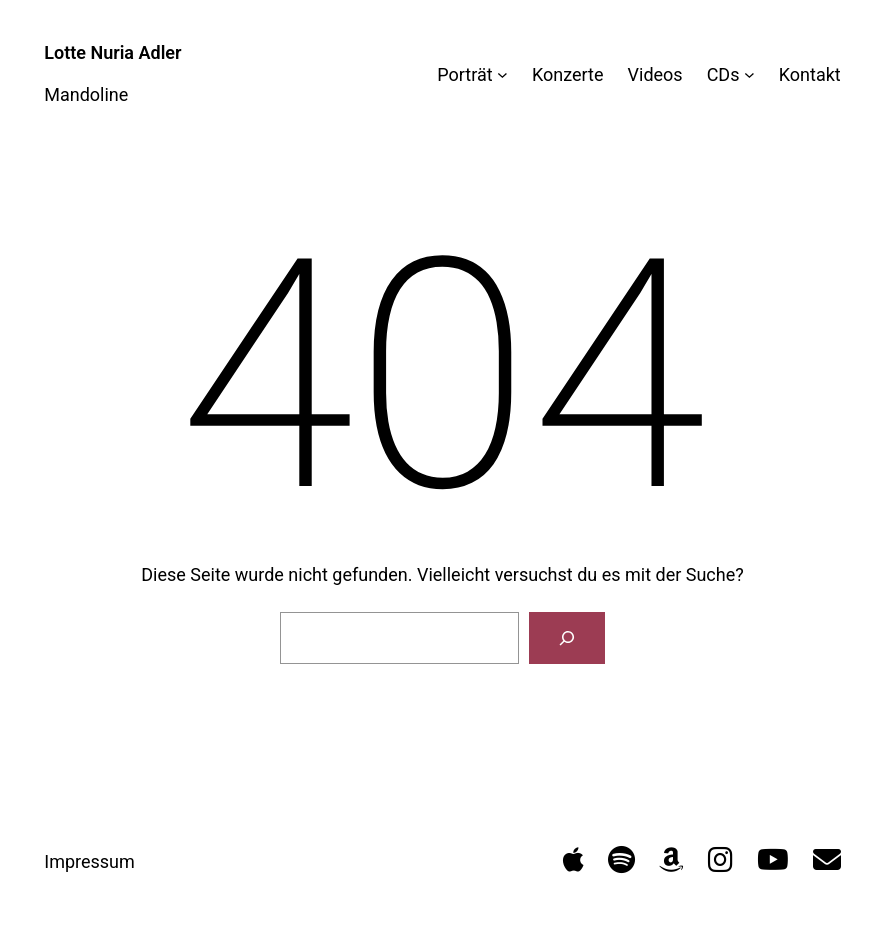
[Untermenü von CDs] (749, 74)
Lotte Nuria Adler (112, 52)
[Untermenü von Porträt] (502, 74)
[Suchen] (567, 638)
